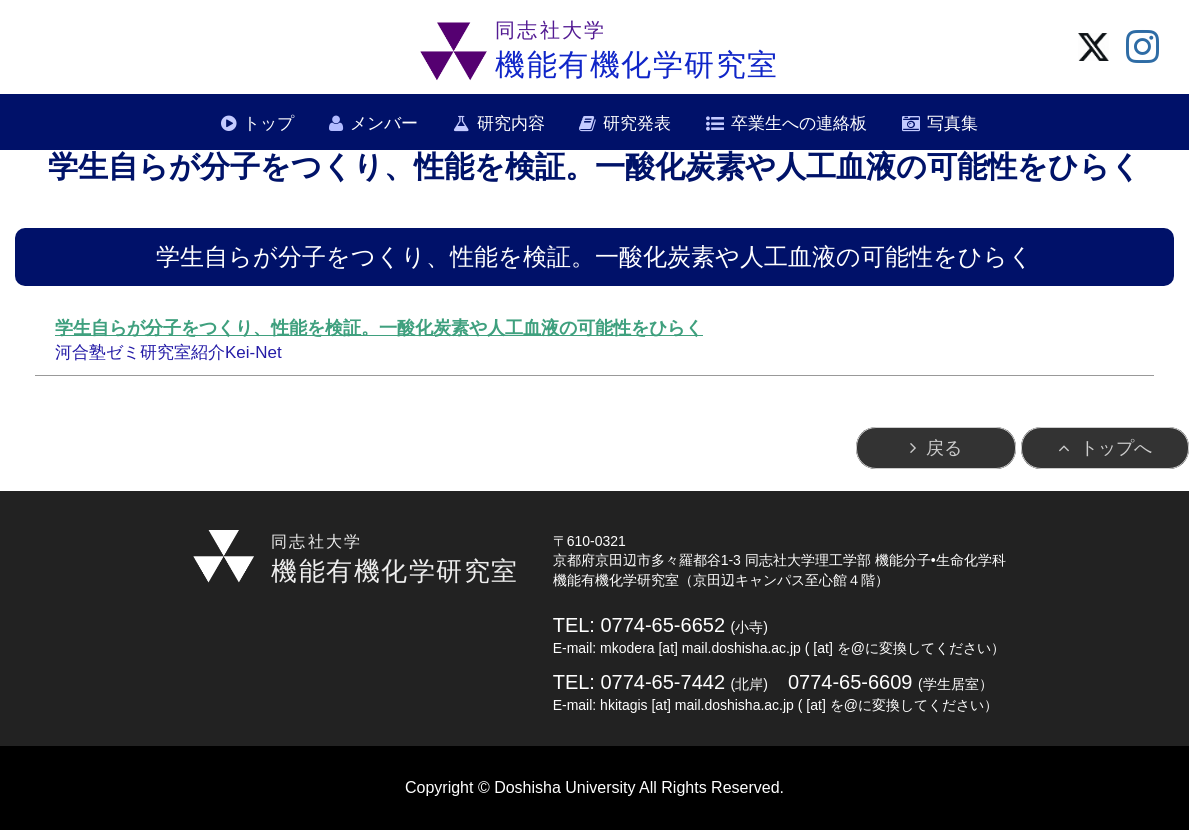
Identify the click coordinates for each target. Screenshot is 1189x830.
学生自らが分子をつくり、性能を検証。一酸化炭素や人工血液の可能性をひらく (379, 328)
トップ (268, 123)
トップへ (1116, 448)
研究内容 (511, 123)
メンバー (384, 123)
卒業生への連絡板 (799, 123)
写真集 (952, 123)
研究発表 (637, 123)
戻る (944, 448)
